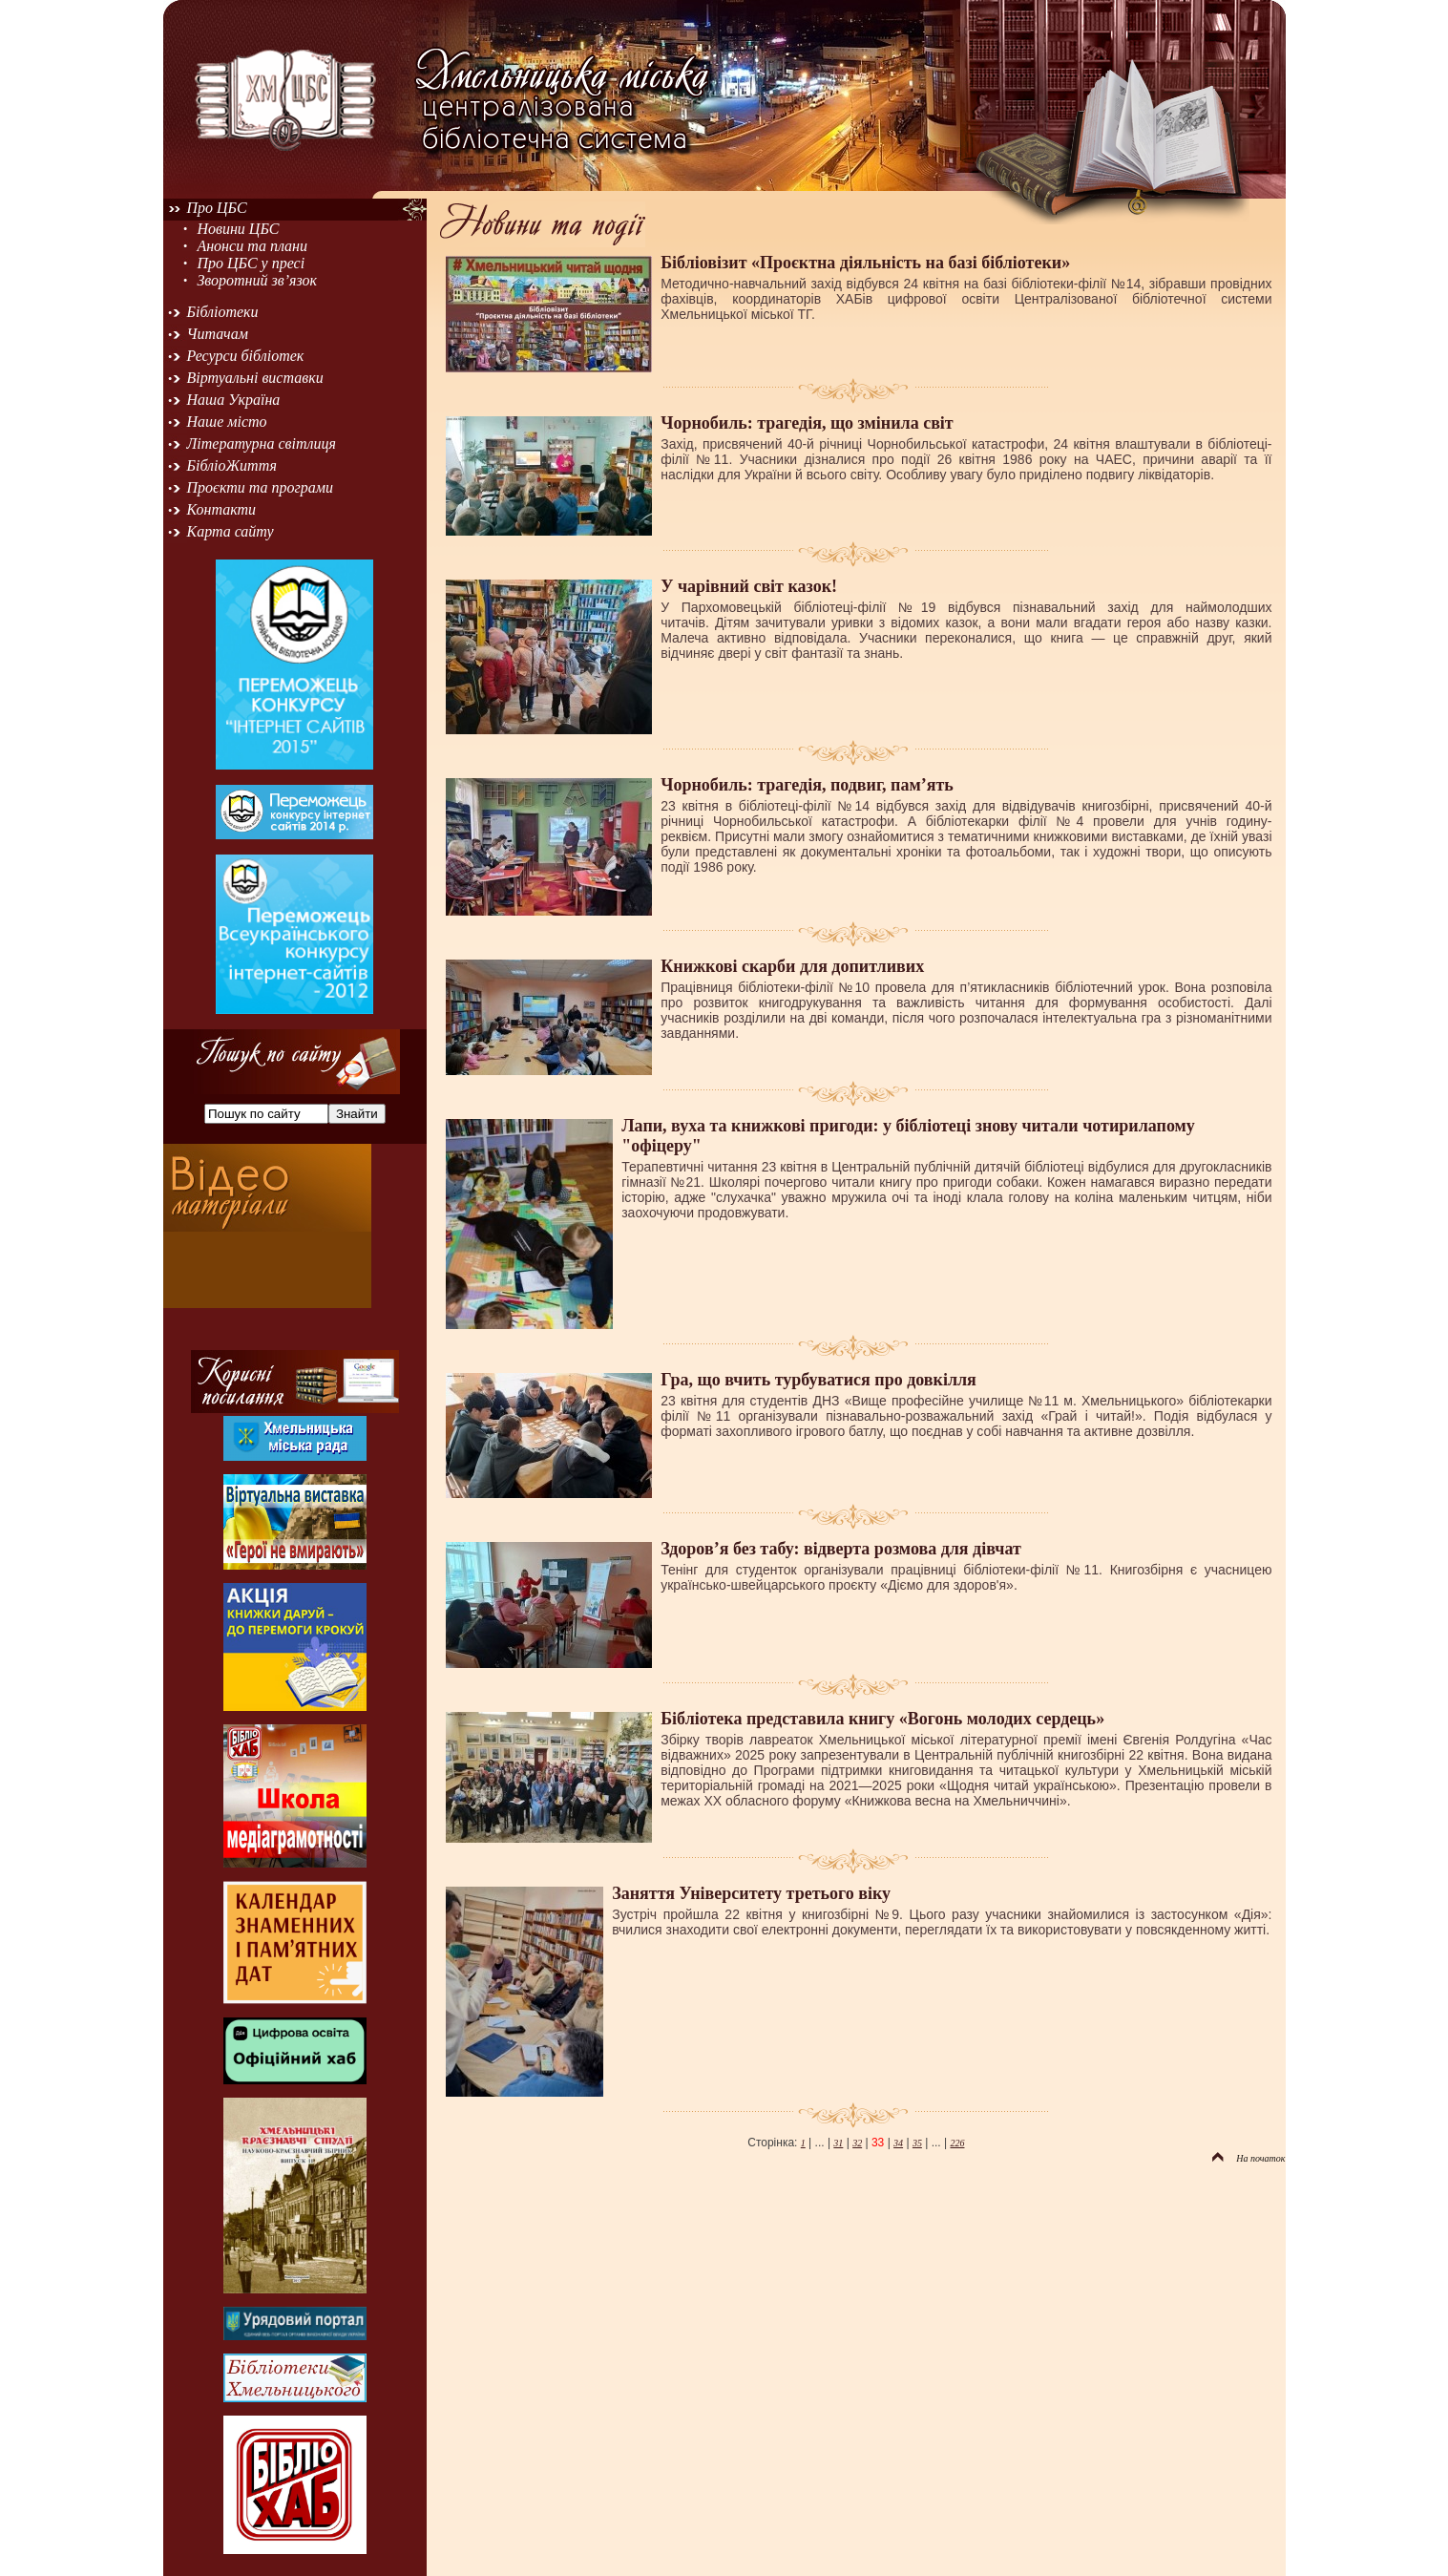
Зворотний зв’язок (257, 280)
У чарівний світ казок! (749, 586)
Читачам (217, 334)
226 (957, 2143)
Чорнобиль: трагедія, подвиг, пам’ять (807, 784)
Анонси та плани (252, 246)
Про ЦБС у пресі (250, 263)
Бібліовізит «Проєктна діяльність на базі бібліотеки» (865, 262)
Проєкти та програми (260, 487)
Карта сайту (230, 531)
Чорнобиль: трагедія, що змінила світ (807, 423)
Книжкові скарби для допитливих (792, 966)
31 (838, 2143)
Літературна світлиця (261, 443)
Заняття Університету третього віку (751, 1893)
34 (898, 2143)
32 (857, 2143)
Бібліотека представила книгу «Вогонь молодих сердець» (882, 1718)
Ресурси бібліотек (245, 356)
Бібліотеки (223, 312)
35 (917, 2143)
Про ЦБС (217, 208)
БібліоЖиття (232, 465)
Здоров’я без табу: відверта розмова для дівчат (841, 1548)
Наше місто (227, 421)
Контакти (222, 509)
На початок (1248, 2158)
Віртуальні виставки (255, 378)
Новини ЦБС (238, 229)
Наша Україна (234, 399)
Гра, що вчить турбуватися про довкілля (818, 1379)
